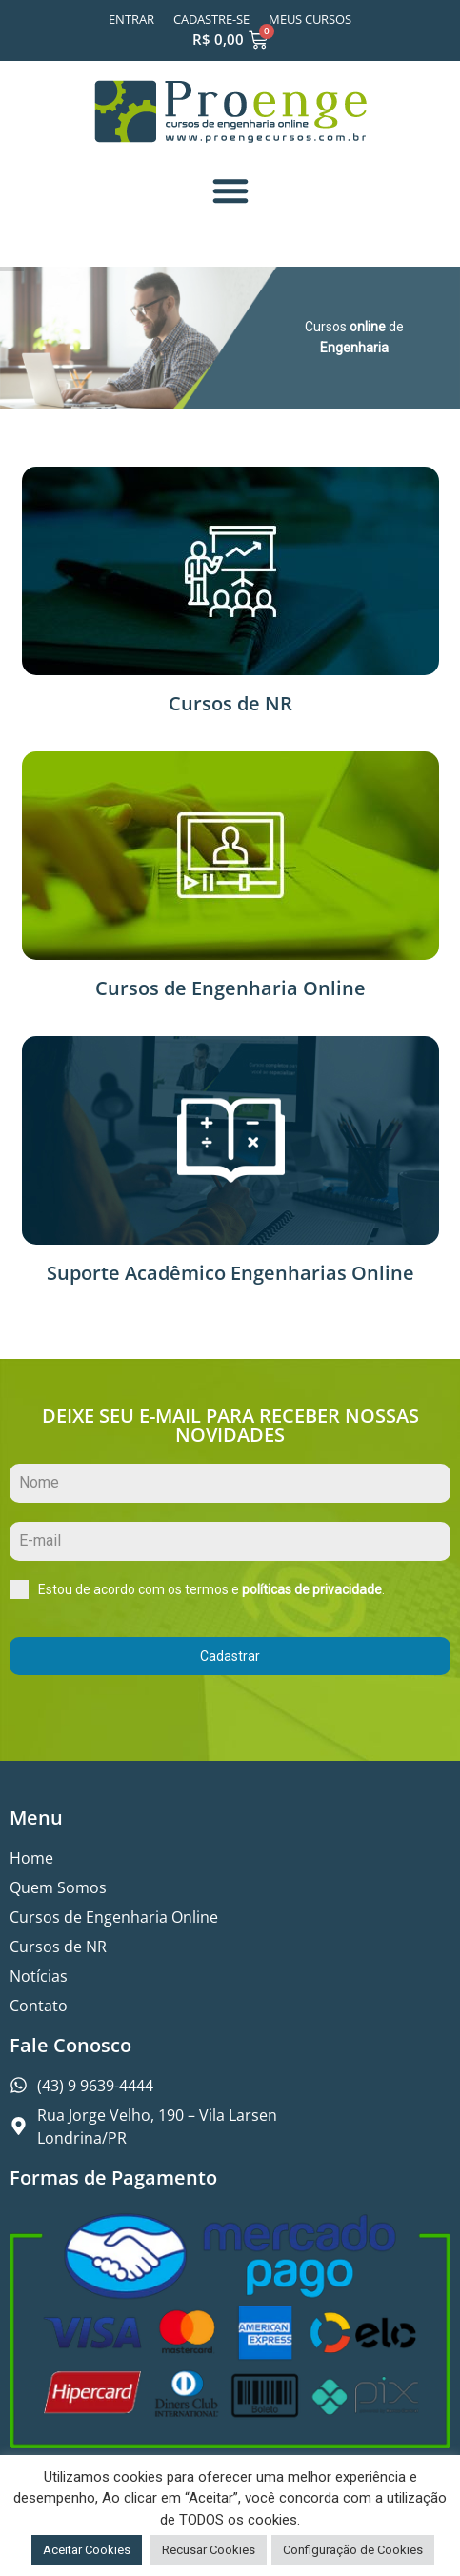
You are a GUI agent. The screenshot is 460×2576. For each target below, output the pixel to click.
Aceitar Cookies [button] (86, 2550)
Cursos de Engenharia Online (230, 988)
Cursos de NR (230, 703)
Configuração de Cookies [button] (353, 2550)
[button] (230, 190)
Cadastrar (230, 1656)
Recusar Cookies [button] (208, 2550)
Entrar (131, 19)
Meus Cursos (310, 19)
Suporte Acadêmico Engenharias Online (230, 1273)
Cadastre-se (211, 19)
